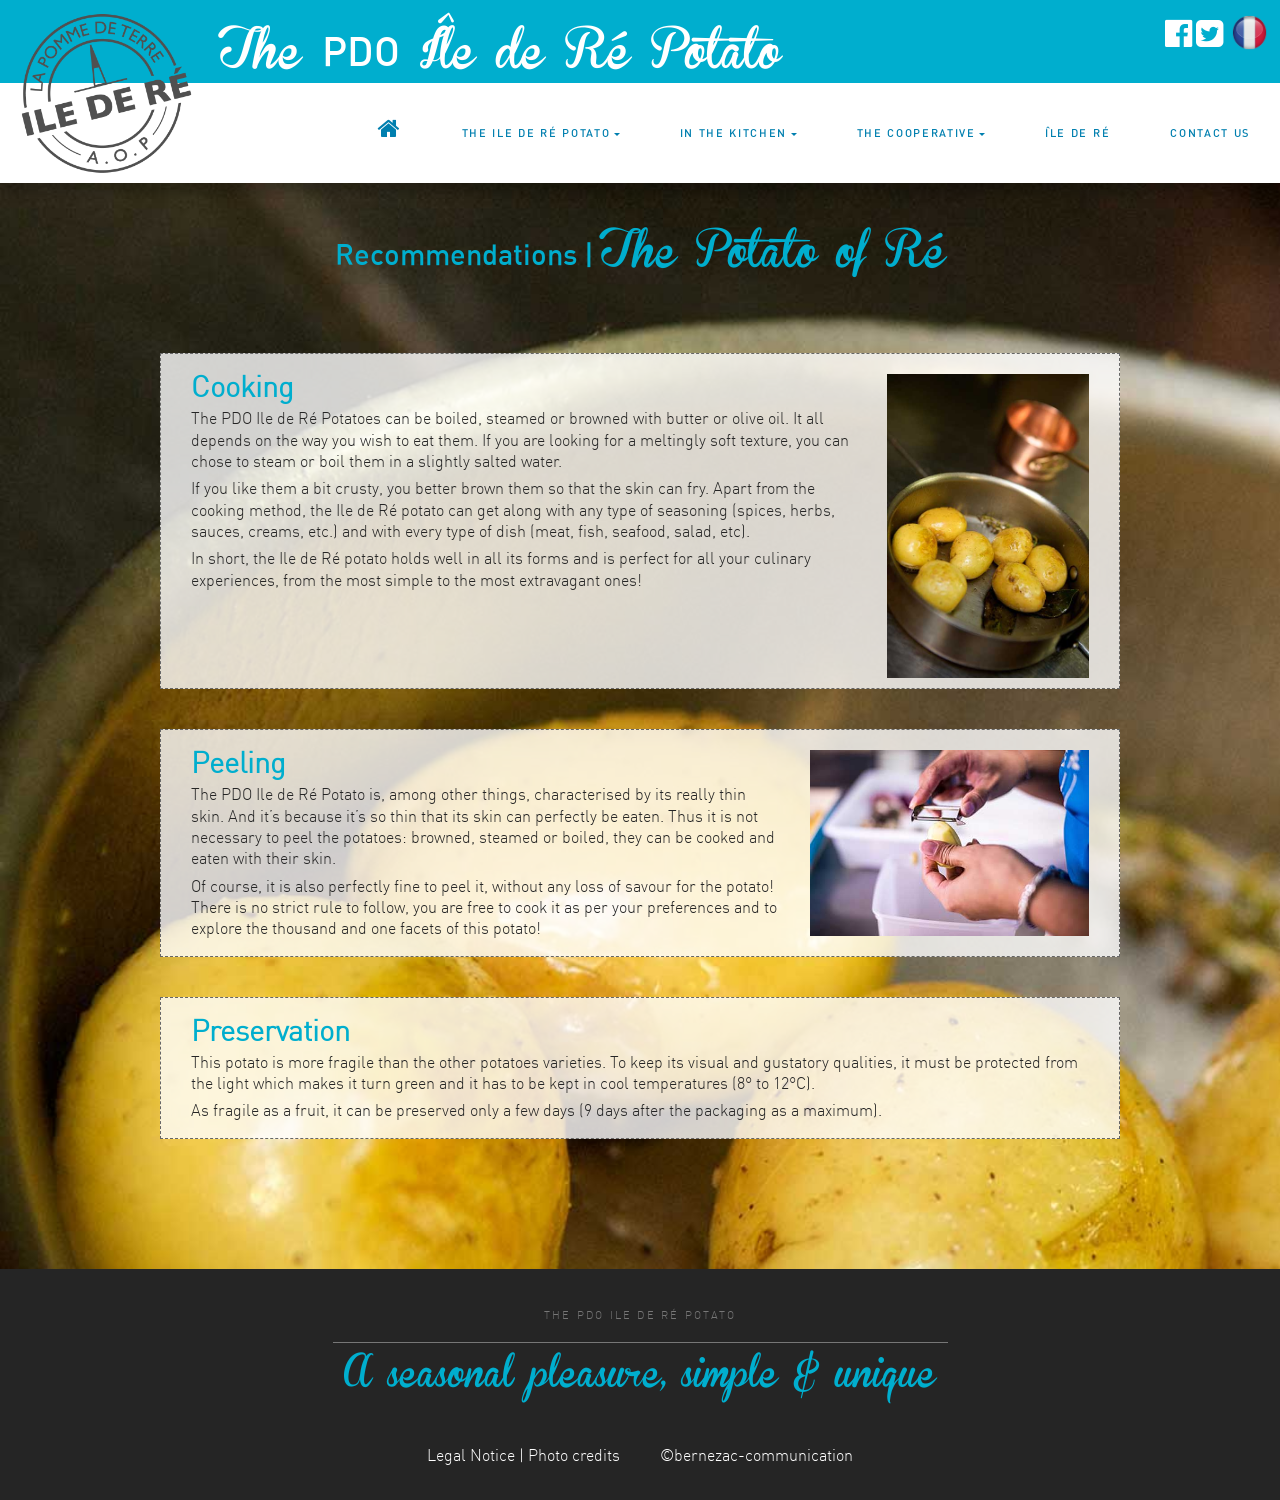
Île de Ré (1077, 133)
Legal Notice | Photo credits (523, 1455)
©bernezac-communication (756, 1455)
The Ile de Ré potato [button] (536, 133)
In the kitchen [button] (734, 133)
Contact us (1210, 133)
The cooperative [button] (916, 133)
